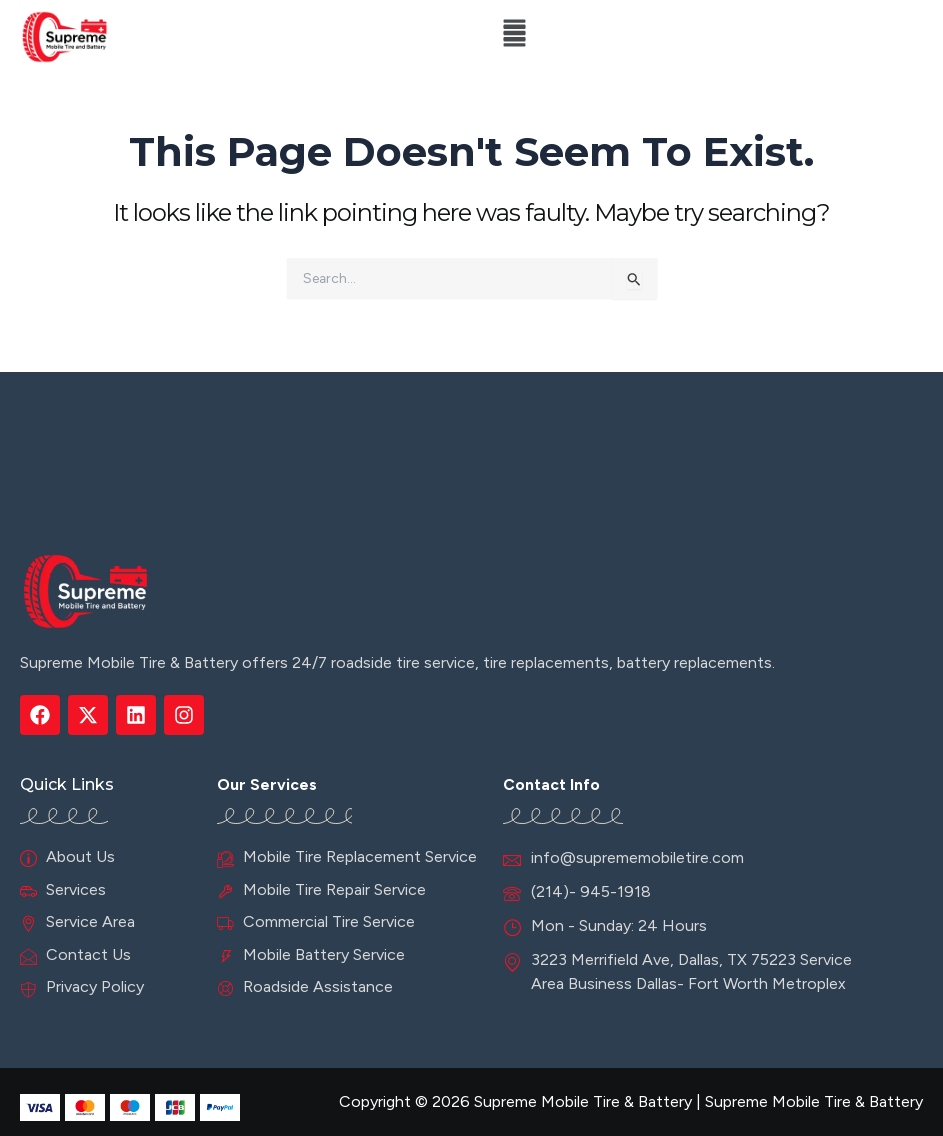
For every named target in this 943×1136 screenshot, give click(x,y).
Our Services (267, 784)
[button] (514, 37)
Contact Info (551, 784)
